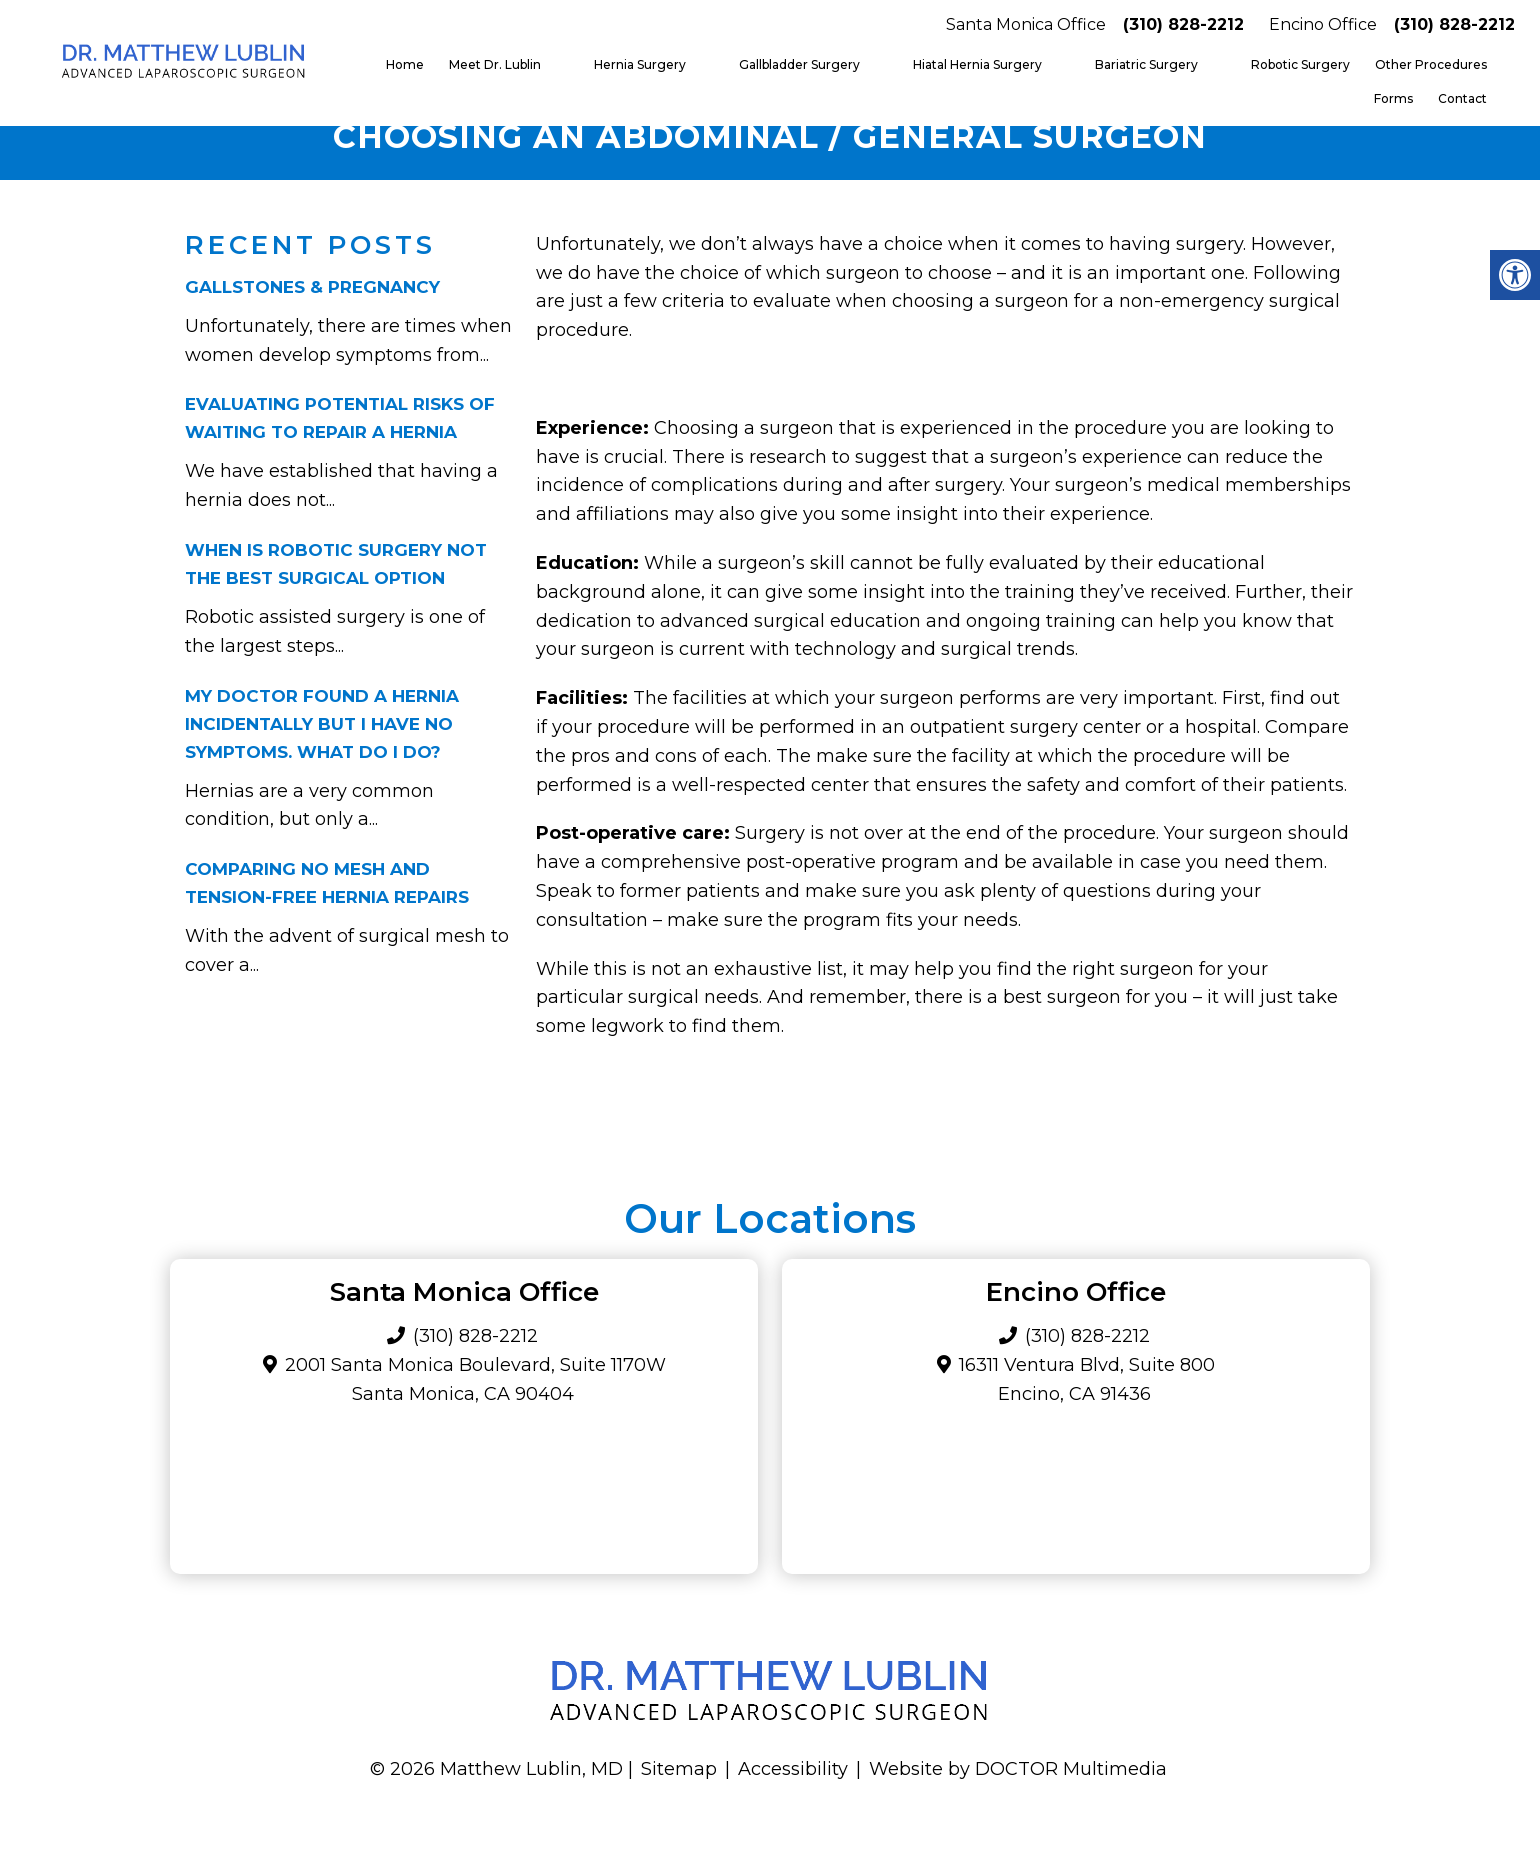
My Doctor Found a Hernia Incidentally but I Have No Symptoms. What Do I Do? (322, 724)
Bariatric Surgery (1146, 64)
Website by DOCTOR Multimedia (1018, 1769)
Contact (1462, 98)
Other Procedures (1431, 64)
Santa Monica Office (1026, 24)
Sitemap (679, 1769)
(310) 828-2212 (1183, 24)
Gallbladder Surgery (799, 64)
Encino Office (1323, 24)
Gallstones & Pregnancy (312, 287)
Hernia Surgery (640, 64)
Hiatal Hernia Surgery (977, 64)
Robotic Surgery (1300, 64)
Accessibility (793, 1769)
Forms (1393, 98)
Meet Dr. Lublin (495, 64)
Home (405, 64)
